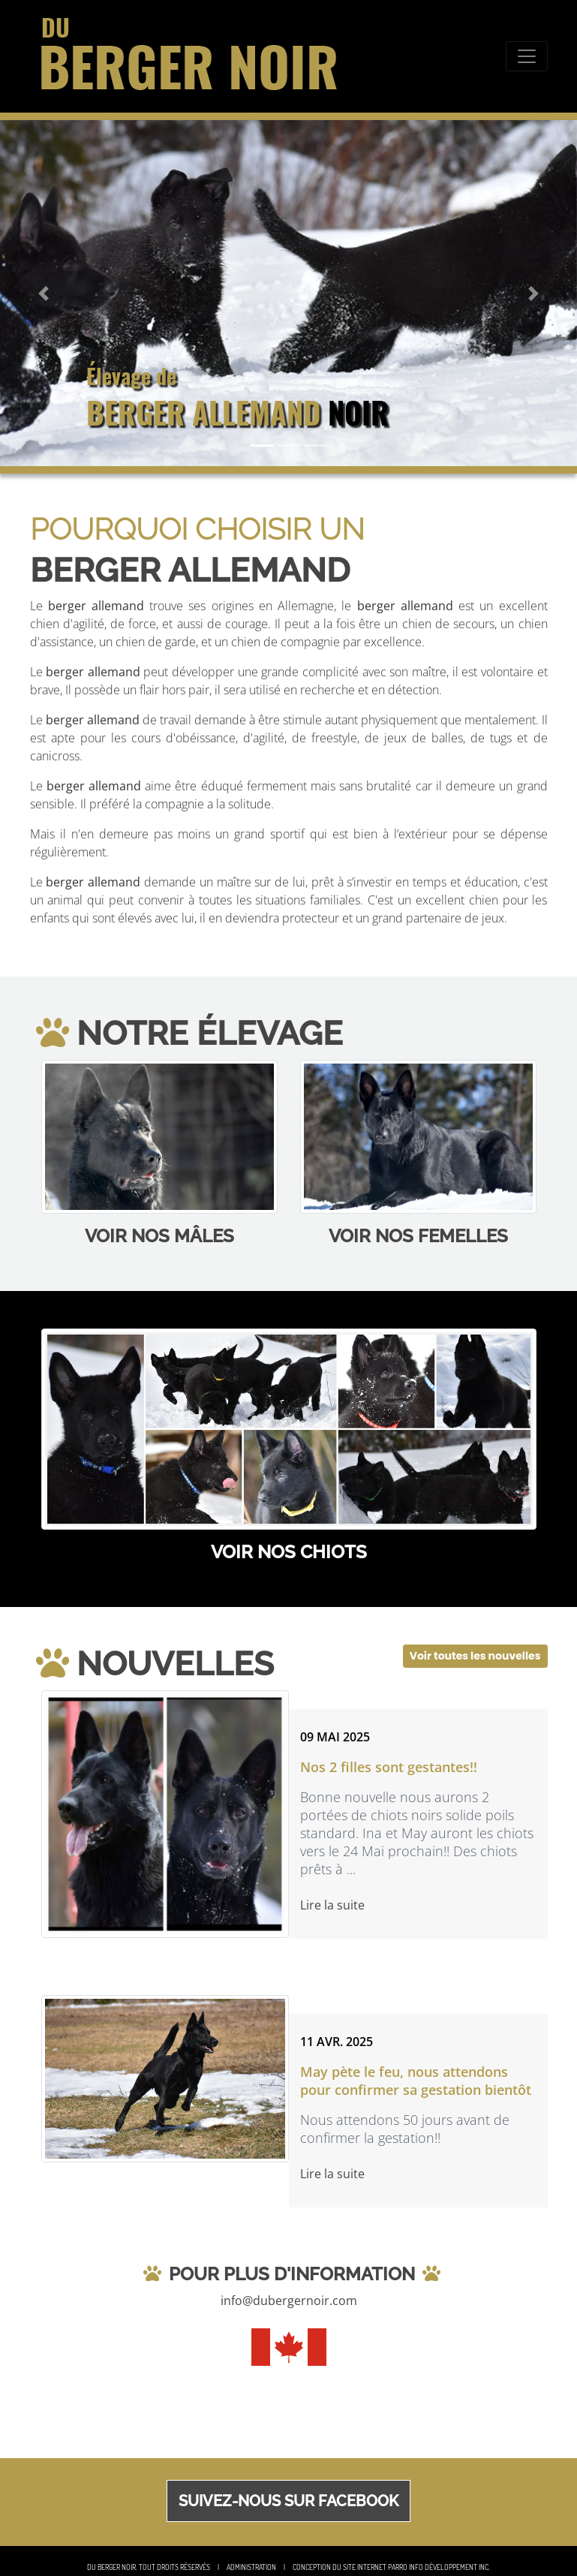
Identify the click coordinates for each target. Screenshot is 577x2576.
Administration (251, 2566)
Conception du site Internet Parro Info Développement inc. (391, 2566)
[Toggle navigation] (527, 56)
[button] (43, 293)
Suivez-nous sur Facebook (288, 2501)
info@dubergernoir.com (289, 2300)
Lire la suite (332, 1905)
